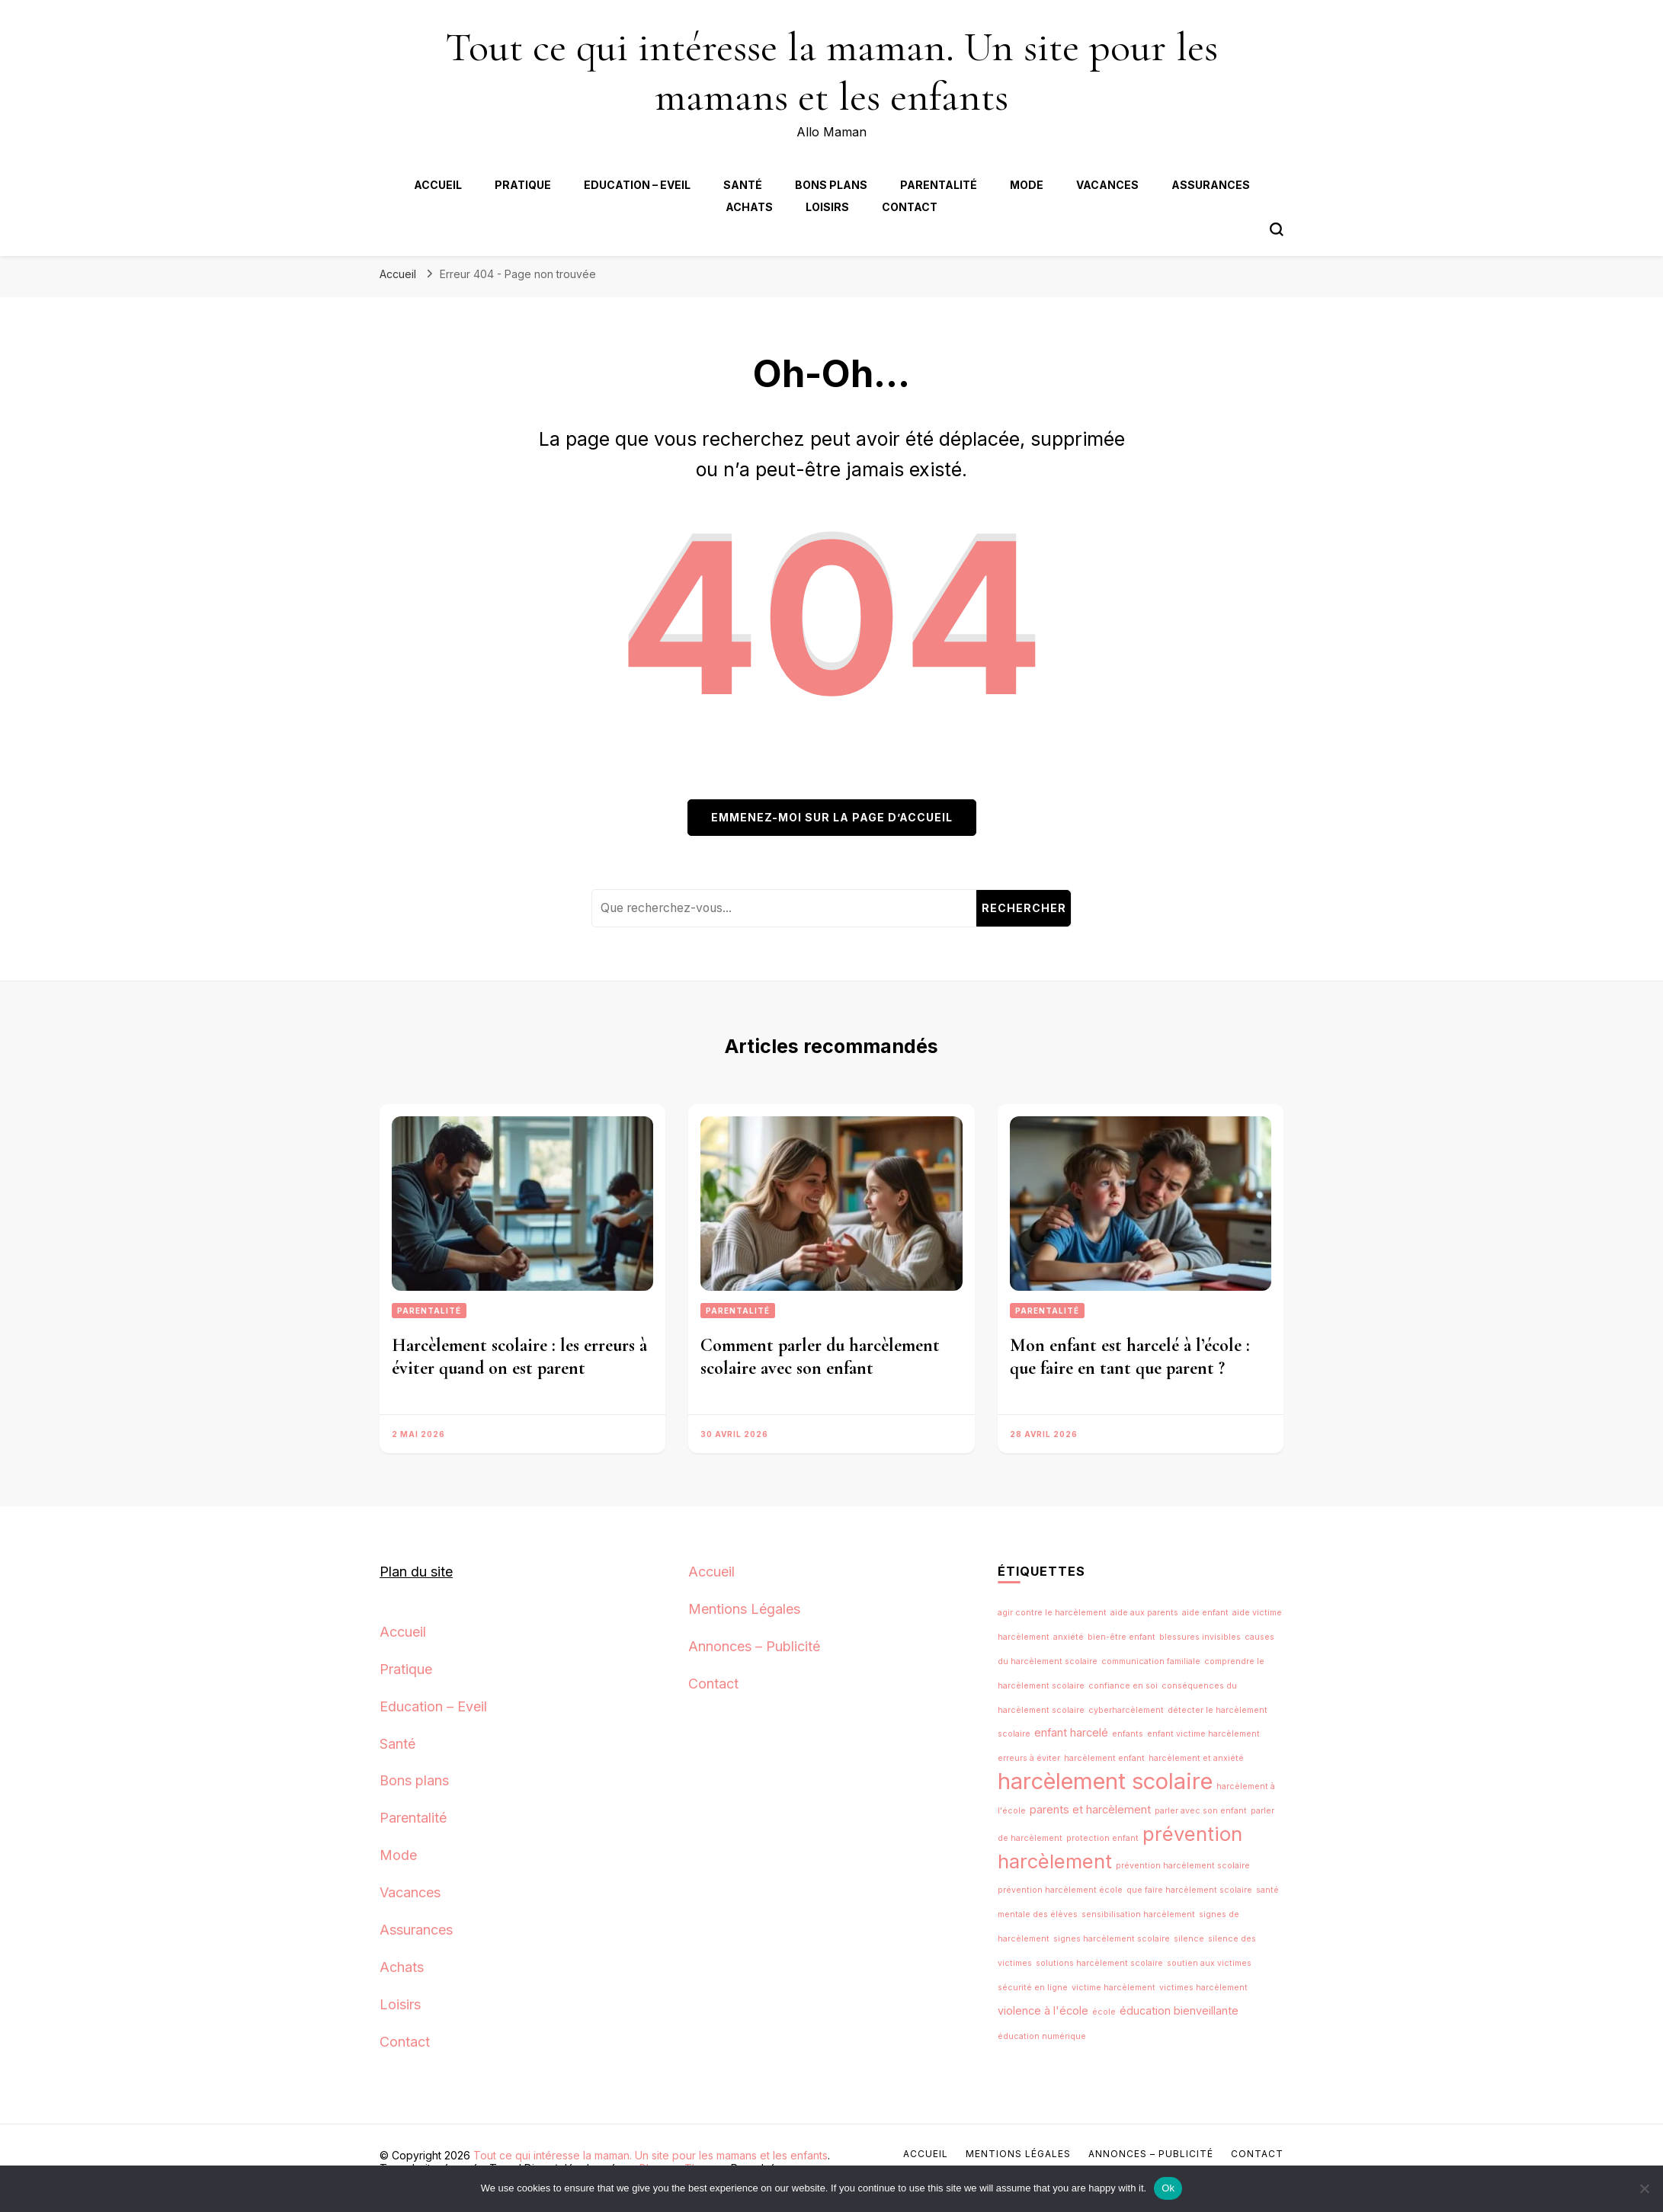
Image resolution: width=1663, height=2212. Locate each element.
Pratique (523, 184)
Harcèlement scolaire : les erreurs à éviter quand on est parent (519, 1356)
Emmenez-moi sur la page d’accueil (832, 817)
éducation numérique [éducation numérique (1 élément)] (1042, 2036)
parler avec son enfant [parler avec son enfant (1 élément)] (1201, 1811)
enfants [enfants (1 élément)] (1127, 1734)
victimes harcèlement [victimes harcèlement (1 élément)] (1203, 1988)
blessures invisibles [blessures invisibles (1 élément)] (1200, 1637)
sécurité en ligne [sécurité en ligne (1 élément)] (1033, 1988)
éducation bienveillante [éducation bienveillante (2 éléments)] (1179, 2010)
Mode (1026, 184)
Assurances (1210, 184)
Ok (1168, 2188)
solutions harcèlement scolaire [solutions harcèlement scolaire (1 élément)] (1099, 1963)
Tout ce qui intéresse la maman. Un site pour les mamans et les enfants (831, 71)
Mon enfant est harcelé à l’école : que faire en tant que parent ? (1130, 1356)
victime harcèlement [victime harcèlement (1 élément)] (1113, 1988)
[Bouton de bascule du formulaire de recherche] (1276, 229)
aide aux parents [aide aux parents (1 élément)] (1144, 1613)
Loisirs (827, 206)
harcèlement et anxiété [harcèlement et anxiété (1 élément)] (1196, 1758)
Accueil (438, 184)
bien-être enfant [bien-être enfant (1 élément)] (1121, 1637)
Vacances (1107, 184)
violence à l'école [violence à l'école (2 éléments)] (1043, 2010)
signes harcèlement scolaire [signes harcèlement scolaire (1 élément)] (1111, 1939)
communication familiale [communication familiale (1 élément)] (1150, 1661)
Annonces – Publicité (754, 1646)
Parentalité (938, 184)
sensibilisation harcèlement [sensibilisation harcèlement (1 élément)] (1138, 1914)
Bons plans (831, 184)
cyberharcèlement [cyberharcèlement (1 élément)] (1126, 1710)
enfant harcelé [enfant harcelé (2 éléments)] (1071, 1732)
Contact (909, 206)
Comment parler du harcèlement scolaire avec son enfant (820, 1356)
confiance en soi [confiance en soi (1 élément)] (1123, 1686)
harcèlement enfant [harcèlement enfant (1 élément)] (1104, 1758)
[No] (1644, 2188)
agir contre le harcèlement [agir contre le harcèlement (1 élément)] (1052, 1613)
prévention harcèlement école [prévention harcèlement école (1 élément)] (1060, 1890)
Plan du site (416, 1572)
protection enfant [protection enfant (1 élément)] (1102, 1838)
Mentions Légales (744, 1609)
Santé (742, 184)
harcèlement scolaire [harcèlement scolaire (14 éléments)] (1105, 1781)
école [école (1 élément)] (1104, 2012)
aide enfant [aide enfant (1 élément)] (1205, 1613)
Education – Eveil (637, 184)
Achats (749, 206)
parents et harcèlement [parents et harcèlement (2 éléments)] (1090, 1809)
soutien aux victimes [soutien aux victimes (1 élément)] (1209, 1963)
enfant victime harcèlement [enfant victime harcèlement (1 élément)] (1203, 1734)
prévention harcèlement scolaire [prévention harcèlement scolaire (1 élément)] (1183, 1866)
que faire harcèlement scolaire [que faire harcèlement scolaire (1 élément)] (1189, 1890)
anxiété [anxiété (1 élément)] (1068, 1637)
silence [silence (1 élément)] (1189, 1939)
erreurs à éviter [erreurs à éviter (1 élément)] (1029, 1758)
